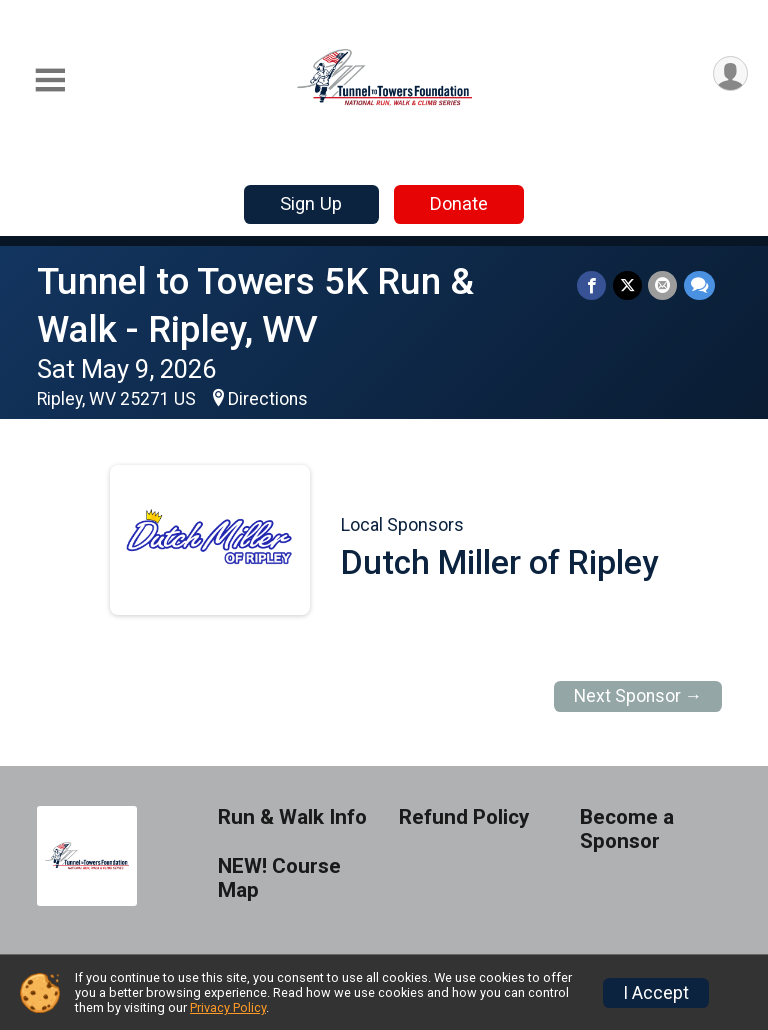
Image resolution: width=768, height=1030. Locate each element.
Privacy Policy (228, 1007)
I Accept (656, 993)
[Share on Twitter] (628, 285)
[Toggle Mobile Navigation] (50, 80)
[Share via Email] (663, 285)
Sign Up (311, 203)
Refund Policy (464, 817)
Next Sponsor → (638, 696)
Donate (459, 203)
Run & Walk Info (292, 817)
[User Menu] (729, 74)
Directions (268, 399)
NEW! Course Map (279, 878)
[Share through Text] (699, 285)
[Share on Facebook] (593, 285)
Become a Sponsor (627, 829)
